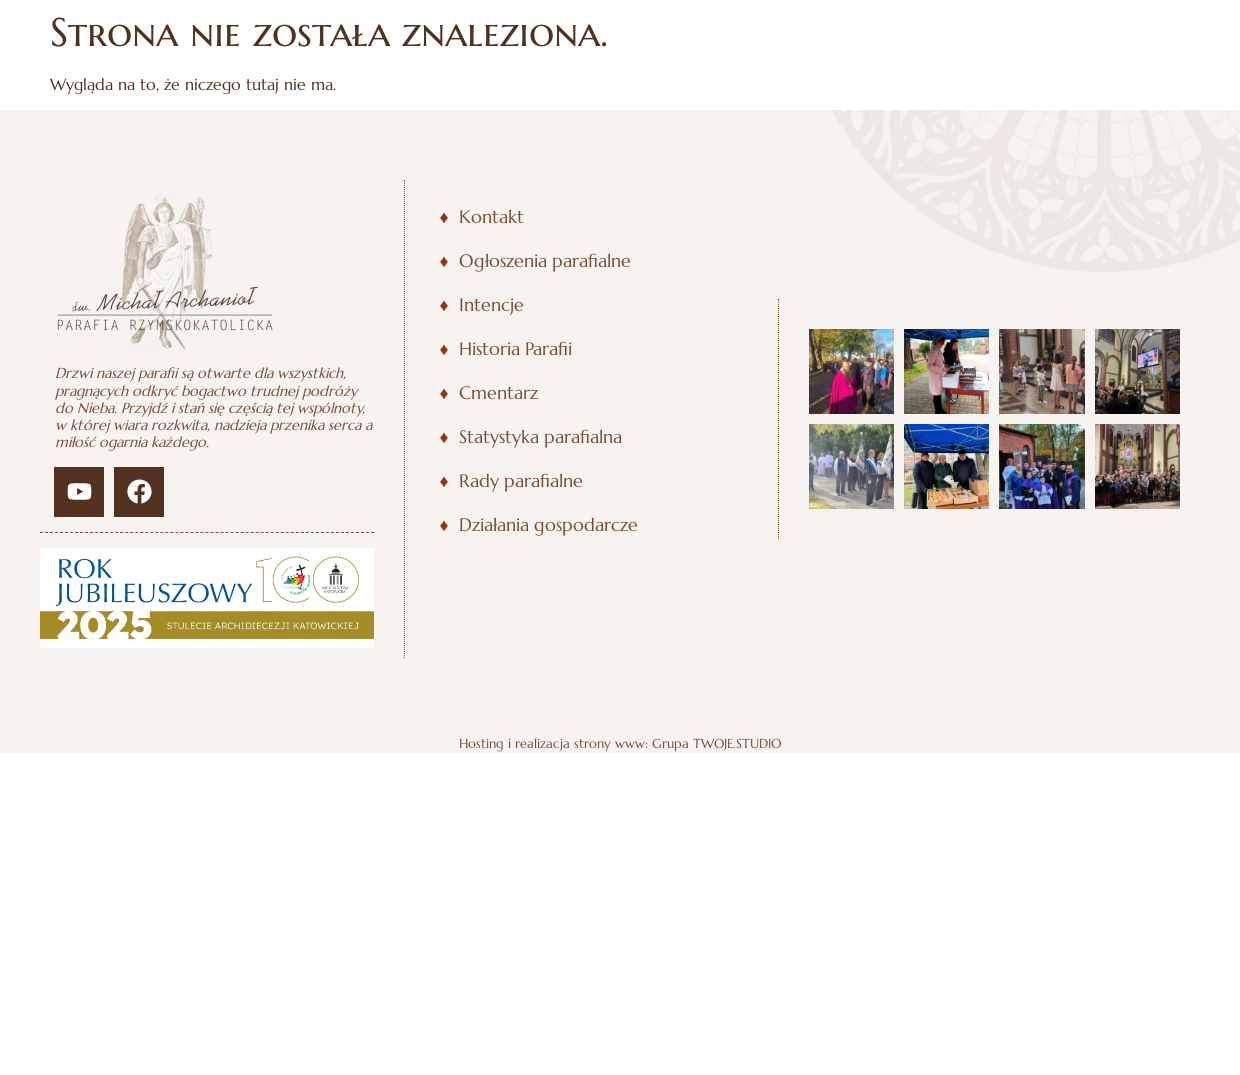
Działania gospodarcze (548, 525)
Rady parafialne (521, 481)
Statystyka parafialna (540, 437)
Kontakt (491, 217)
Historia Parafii (515, 349)
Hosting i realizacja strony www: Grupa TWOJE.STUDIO (620, 744)
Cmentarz (498, 393)
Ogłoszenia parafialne (545, 261)
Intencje (491, 305)
